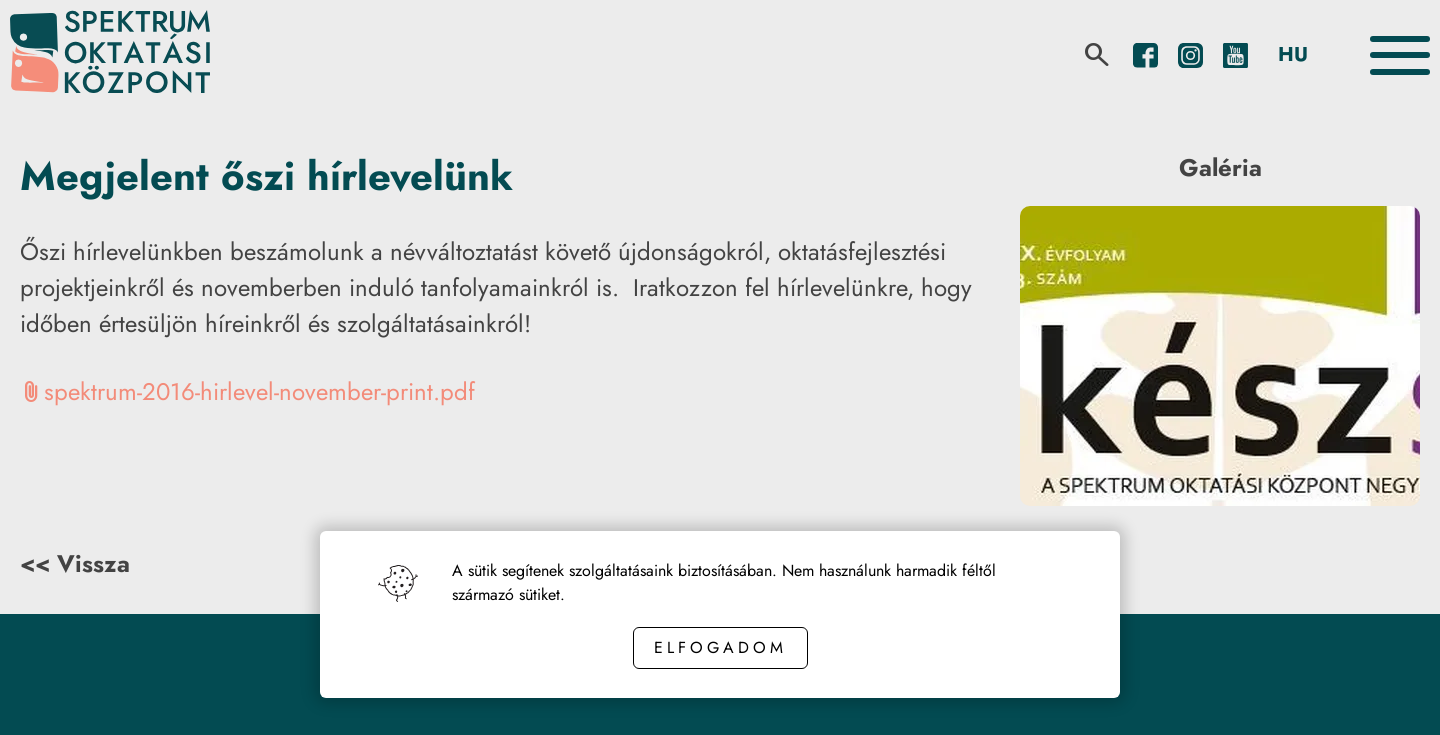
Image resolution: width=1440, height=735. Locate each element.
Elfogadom (720, 647)
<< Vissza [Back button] (75, 563)
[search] (1097, 55)
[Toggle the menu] (1400, 55)
